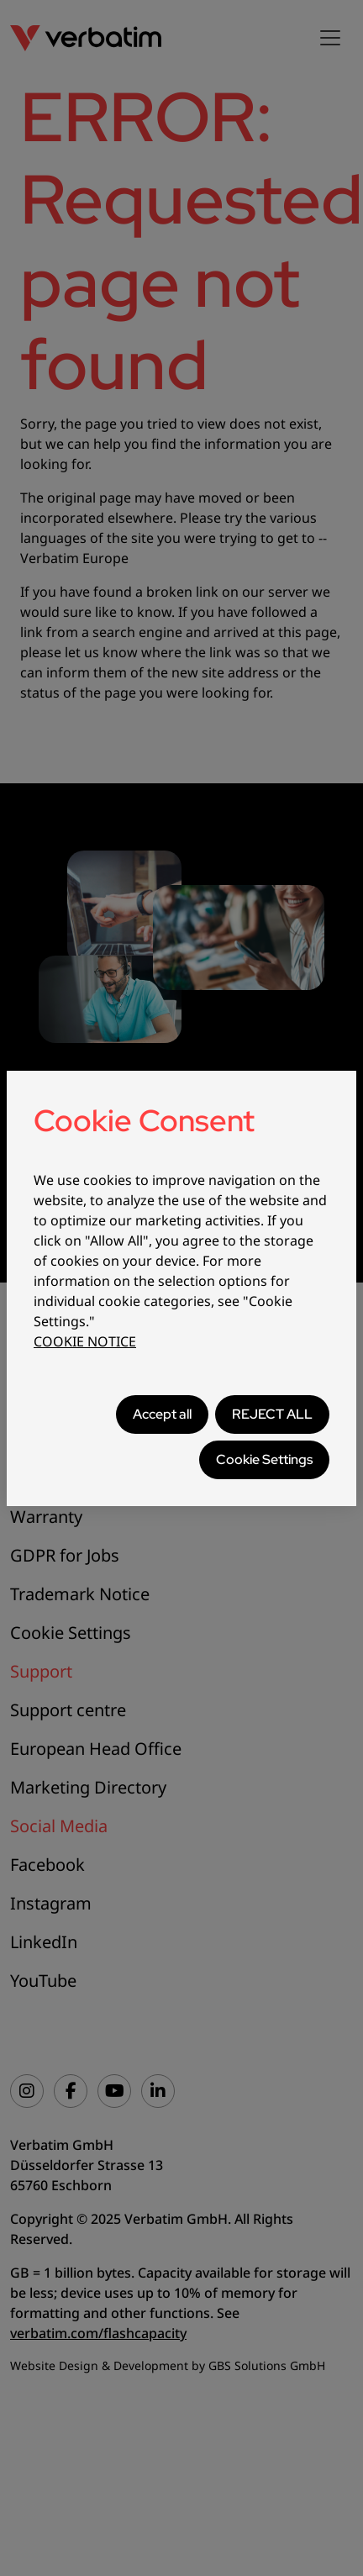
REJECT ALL (272, 1414)
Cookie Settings (264, 1459)
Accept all (162, 1414)
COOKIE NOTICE (85, 1341)
